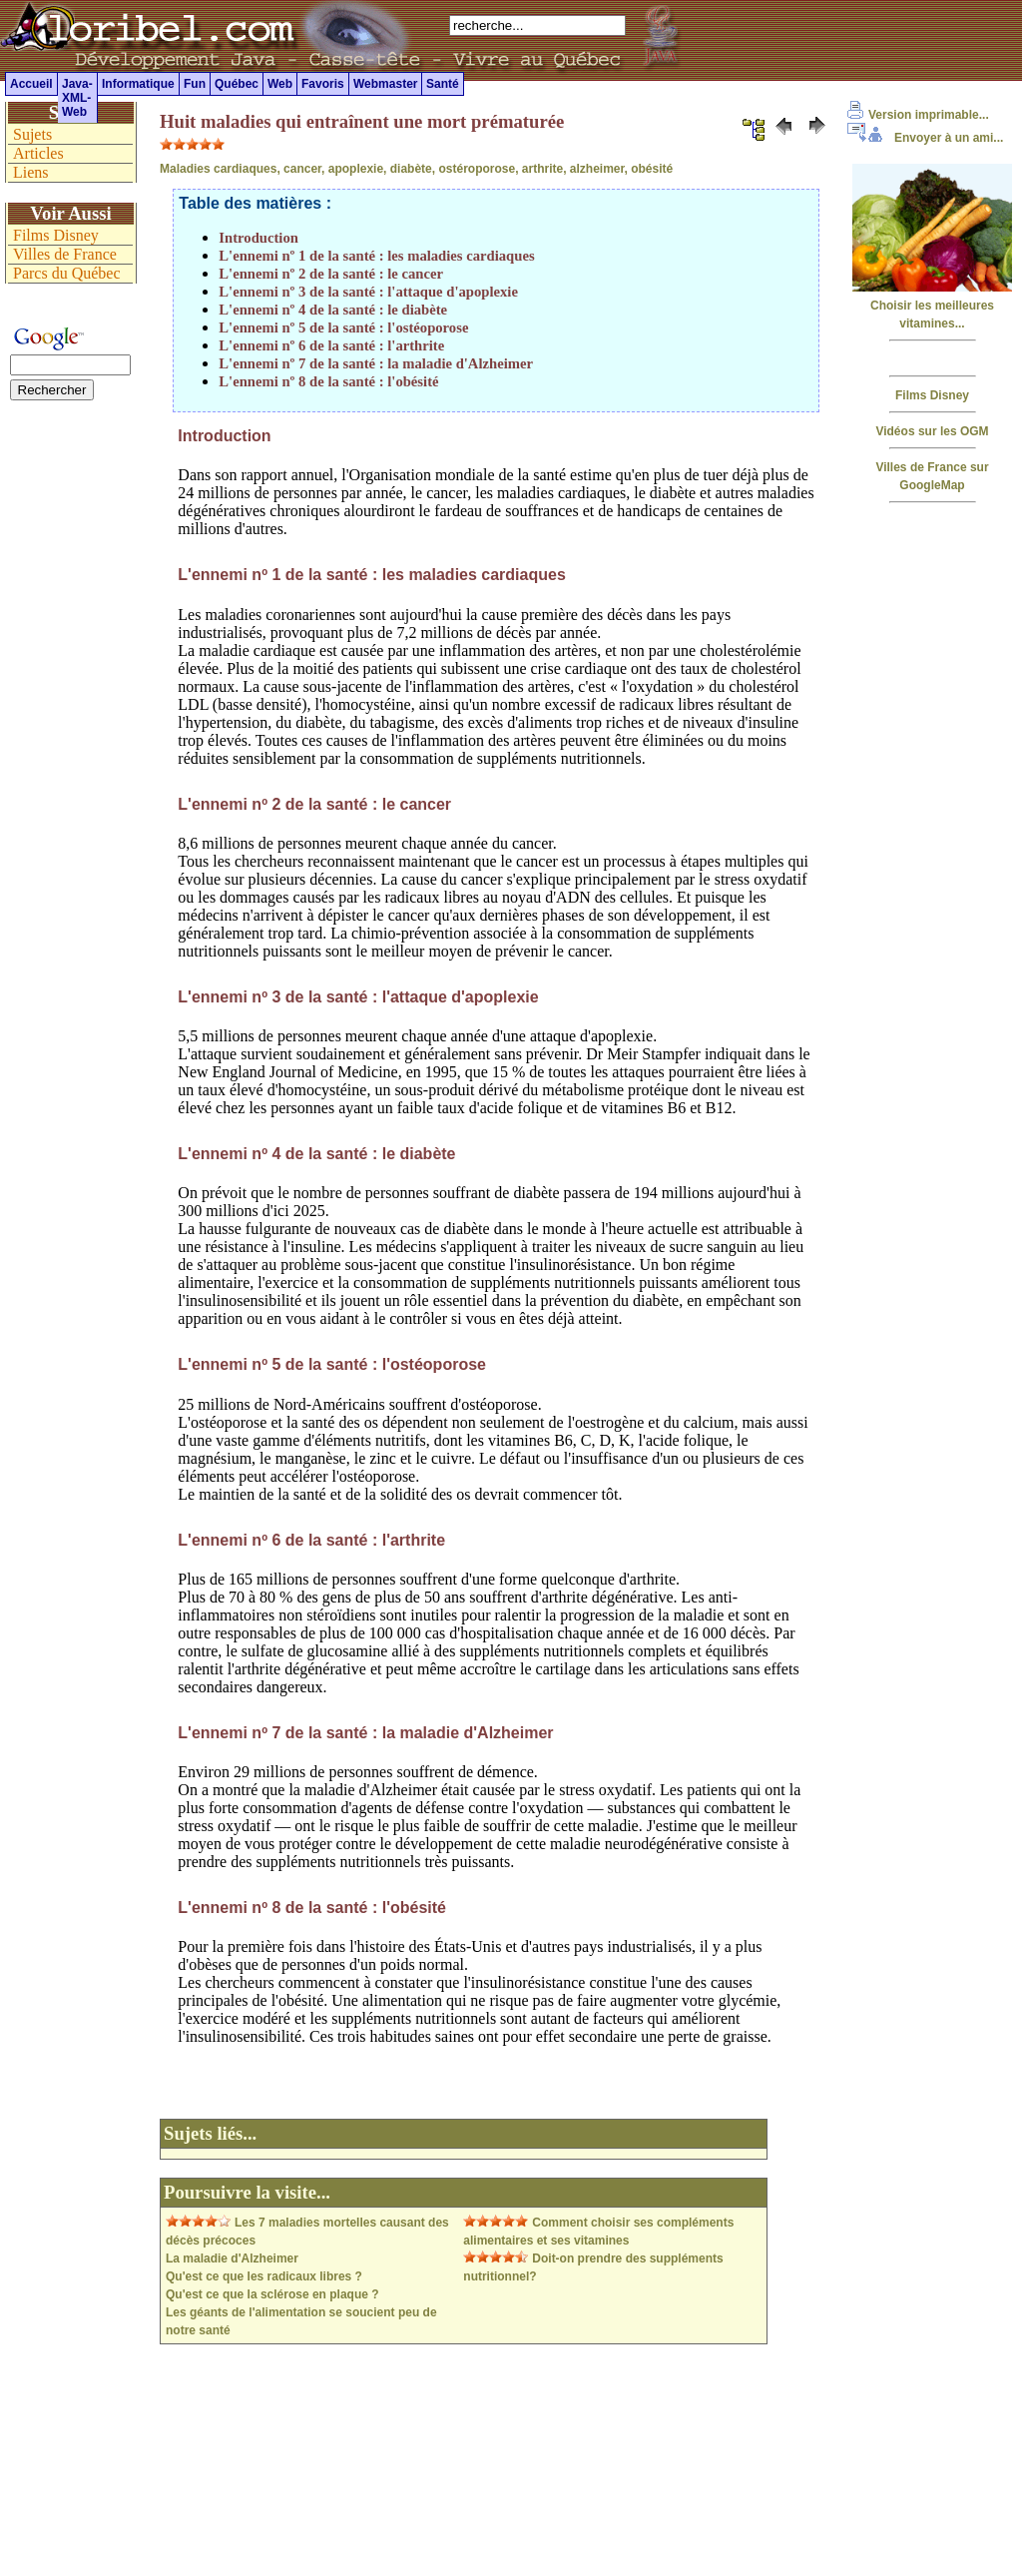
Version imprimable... (918, 115)
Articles (38, 153)
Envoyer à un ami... (925, 138)
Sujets (32, 134)
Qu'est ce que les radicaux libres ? (264, 2276)
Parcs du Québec (67, 273)
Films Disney (932, 395)
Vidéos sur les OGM (931, 431)
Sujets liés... (210, 2133)
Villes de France (65, 254)
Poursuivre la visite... (247, 2192)
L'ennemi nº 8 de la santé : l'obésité (328, 381)
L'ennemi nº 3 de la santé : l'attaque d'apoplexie (368, 292)
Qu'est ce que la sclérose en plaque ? (272, 2294)
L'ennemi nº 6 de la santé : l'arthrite (331, 345)
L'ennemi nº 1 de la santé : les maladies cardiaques (376, 256)
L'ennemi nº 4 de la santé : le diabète (333, 310)
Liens (31, 172)
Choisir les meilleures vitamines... (932, 305)
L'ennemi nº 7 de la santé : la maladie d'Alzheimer (376, 363)
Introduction (258, 238)
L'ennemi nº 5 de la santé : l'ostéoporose (343, 327)
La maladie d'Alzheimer (232, 2258)
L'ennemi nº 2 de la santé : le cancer (331, 274)
